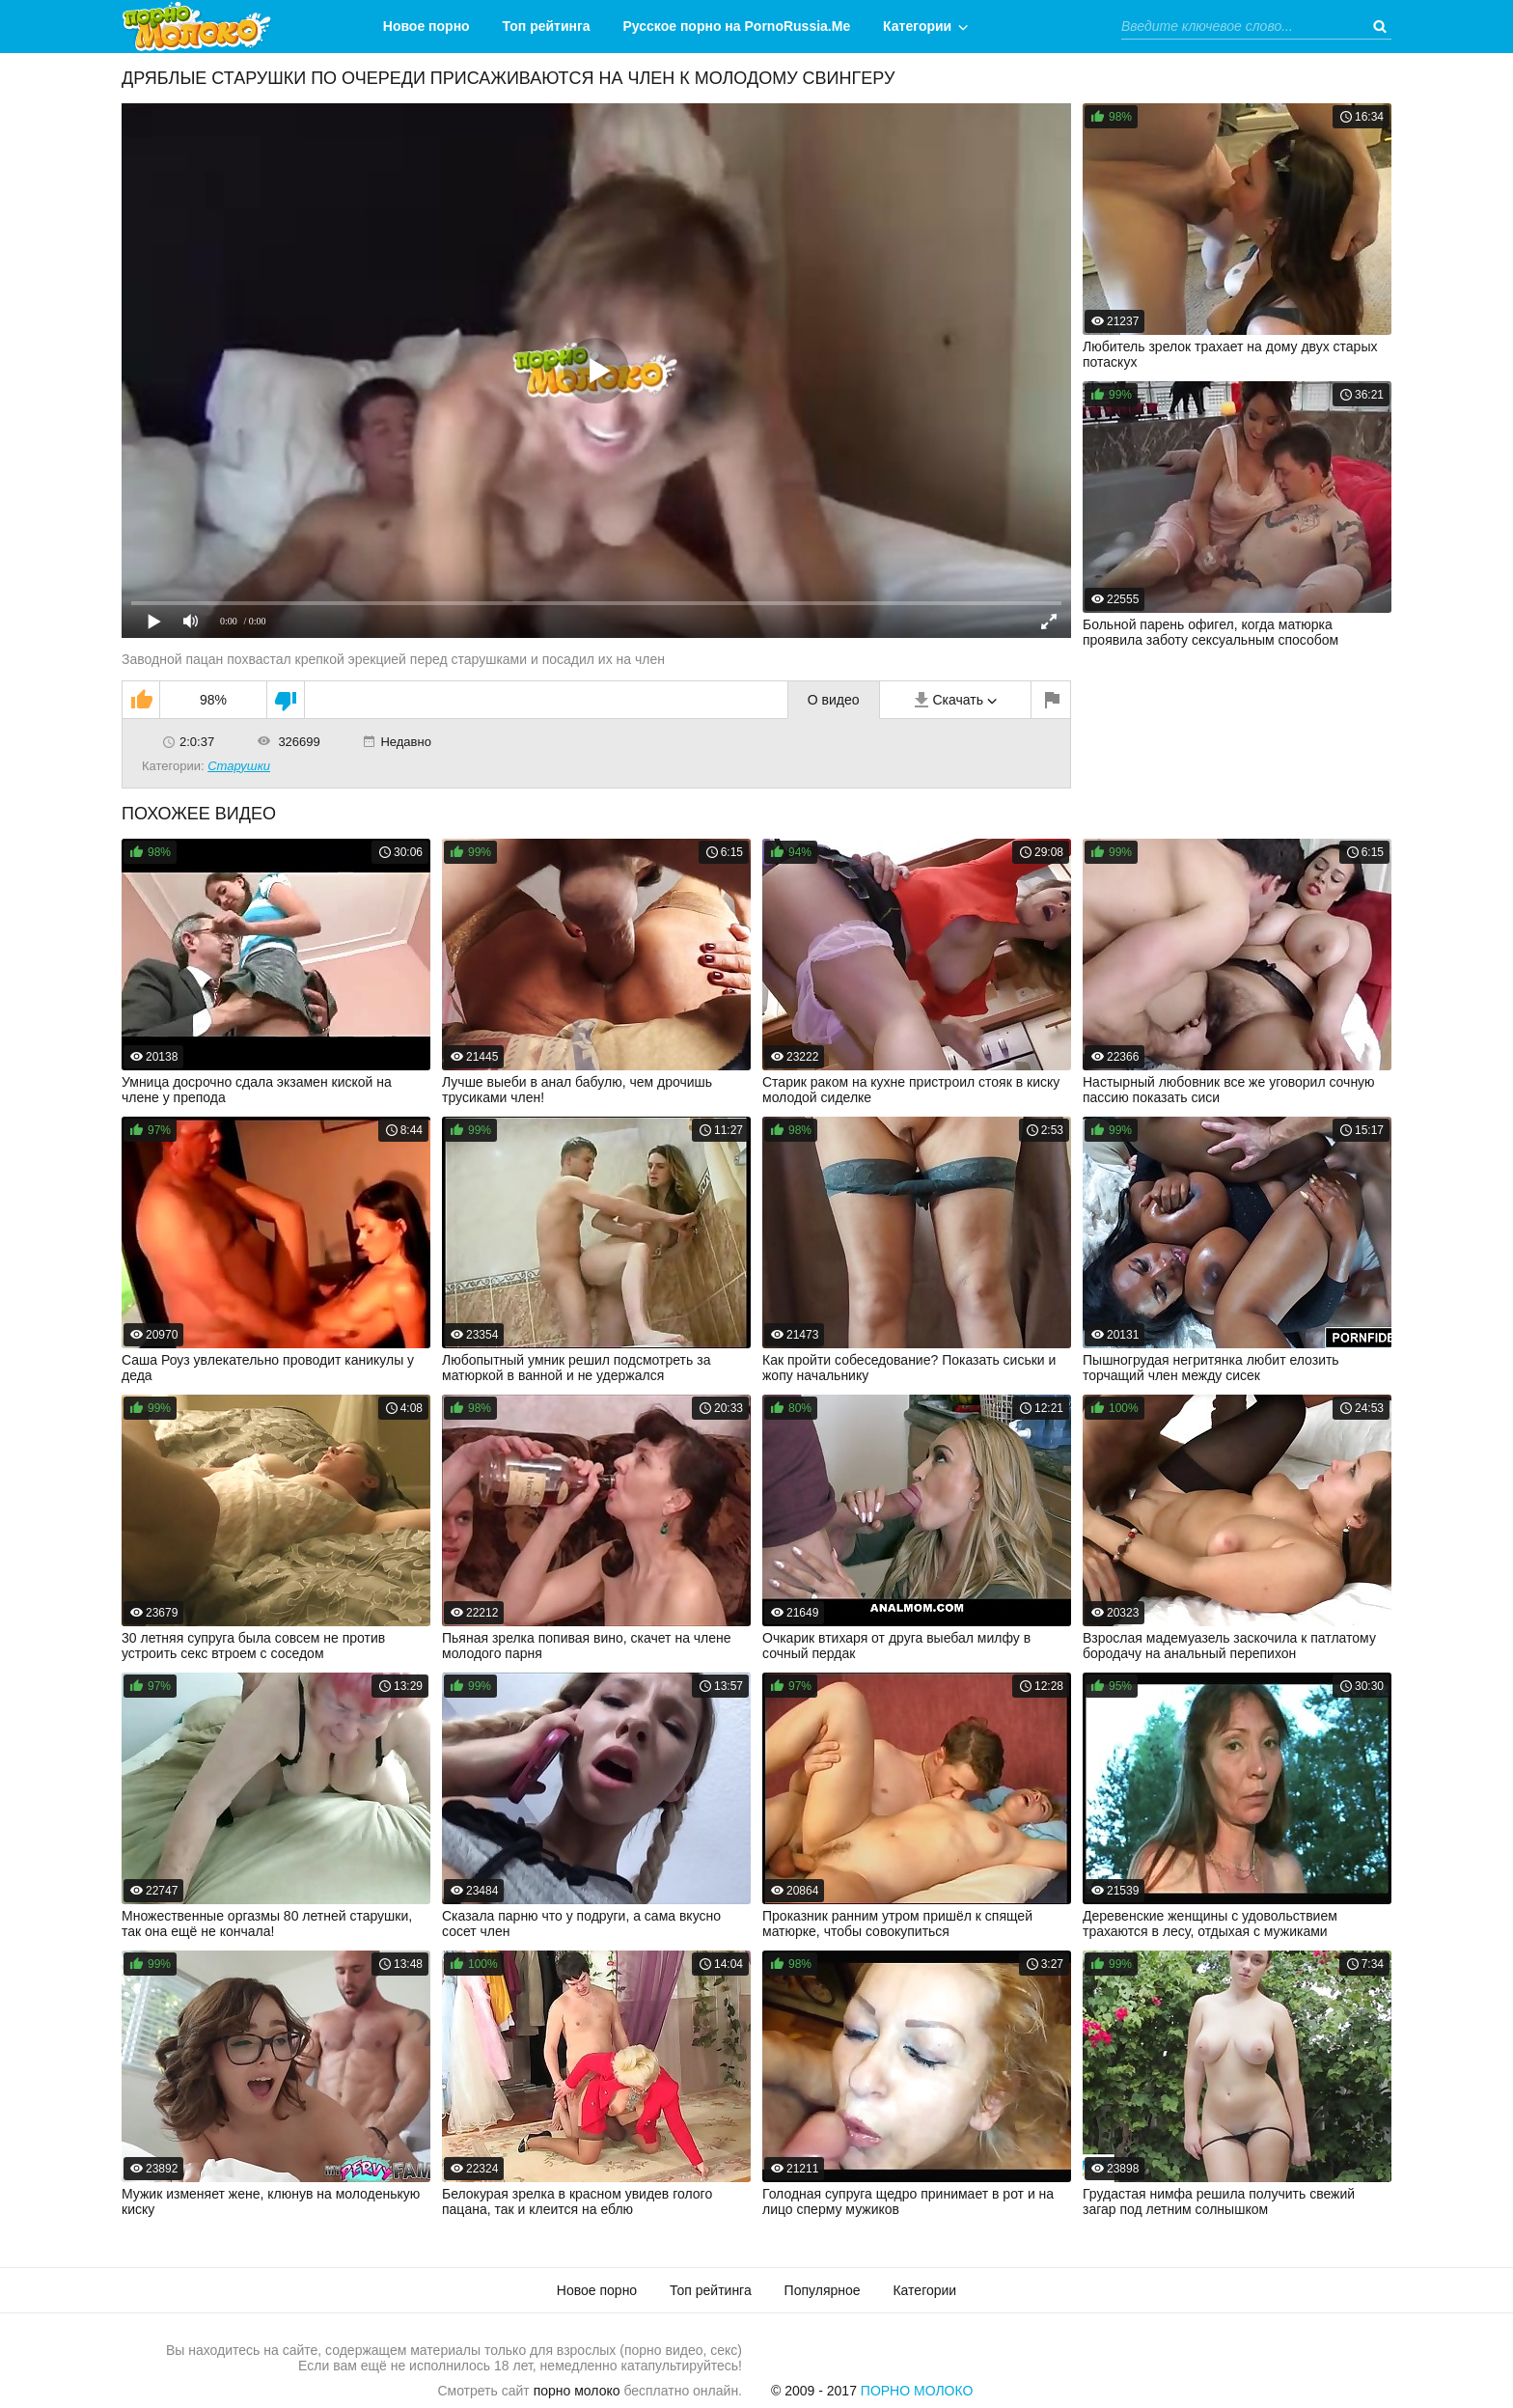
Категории (917, 26)
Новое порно (426, 26)
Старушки (238, 766)
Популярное (822, 2290)
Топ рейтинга (547, 26)
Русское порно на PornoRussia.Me (737, 26)
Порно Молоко (917, 2390)
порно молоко (577, 2390)
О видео (834, 699)
